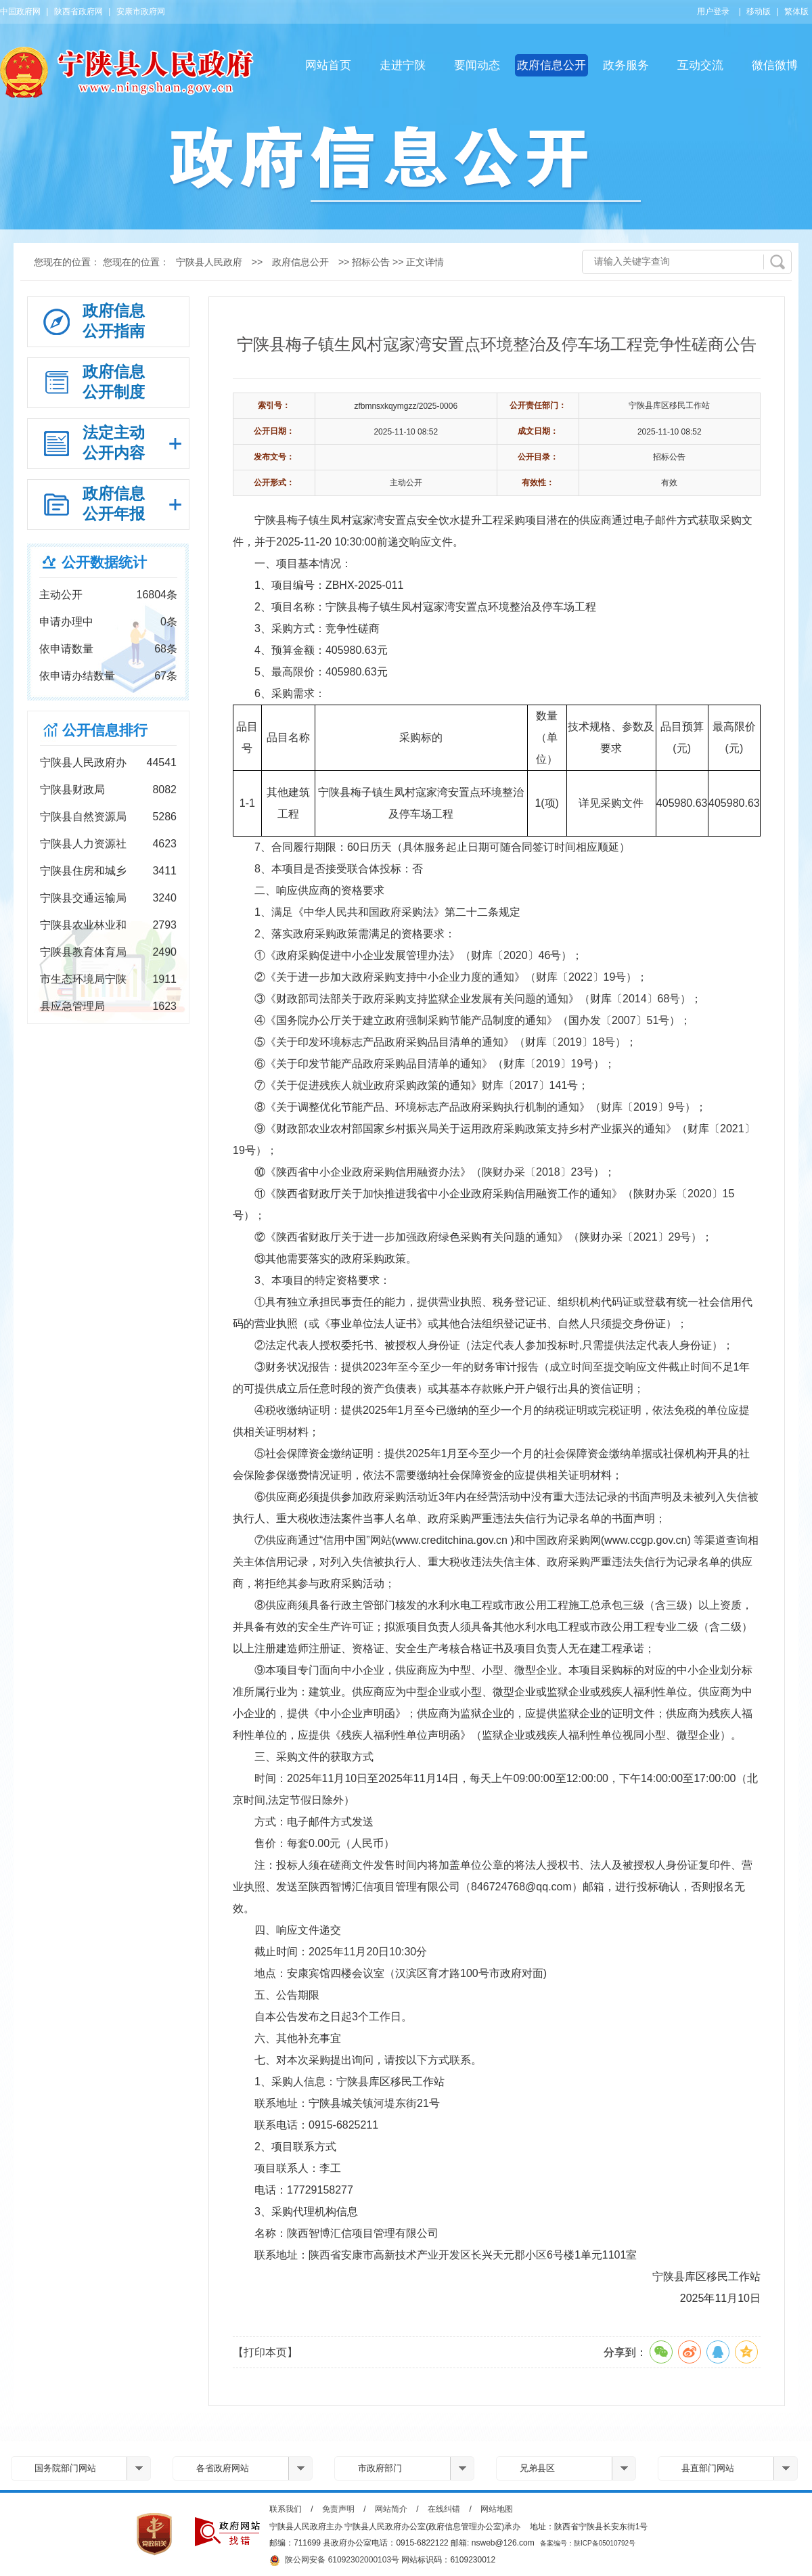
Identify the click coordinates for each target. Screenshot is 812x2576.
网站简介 (391, 2509)
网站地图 (496, 2509)
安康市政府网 (140, 11)
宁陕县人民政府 (209, 262)
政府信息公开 (551, 65)
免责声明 (338, 2509)
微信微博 (775, 65)
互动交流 (700, 65)
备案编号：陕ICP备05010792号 (587, 2543)
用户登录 (713, 11)
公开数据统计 (104, 562)
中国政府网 (20, 11)
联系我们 (285, 2509)
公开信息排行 (105, 730)
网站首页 (328, 65)
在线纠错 (444, 2509)
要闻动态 (477, 65)
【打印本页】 (265, 2352)
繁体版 (796, 11)
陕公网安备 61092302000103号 (334, 2560)
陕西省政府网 (78, 11)
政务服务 (626, 65)
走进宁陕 (403, 65)
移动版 (758, 11)
